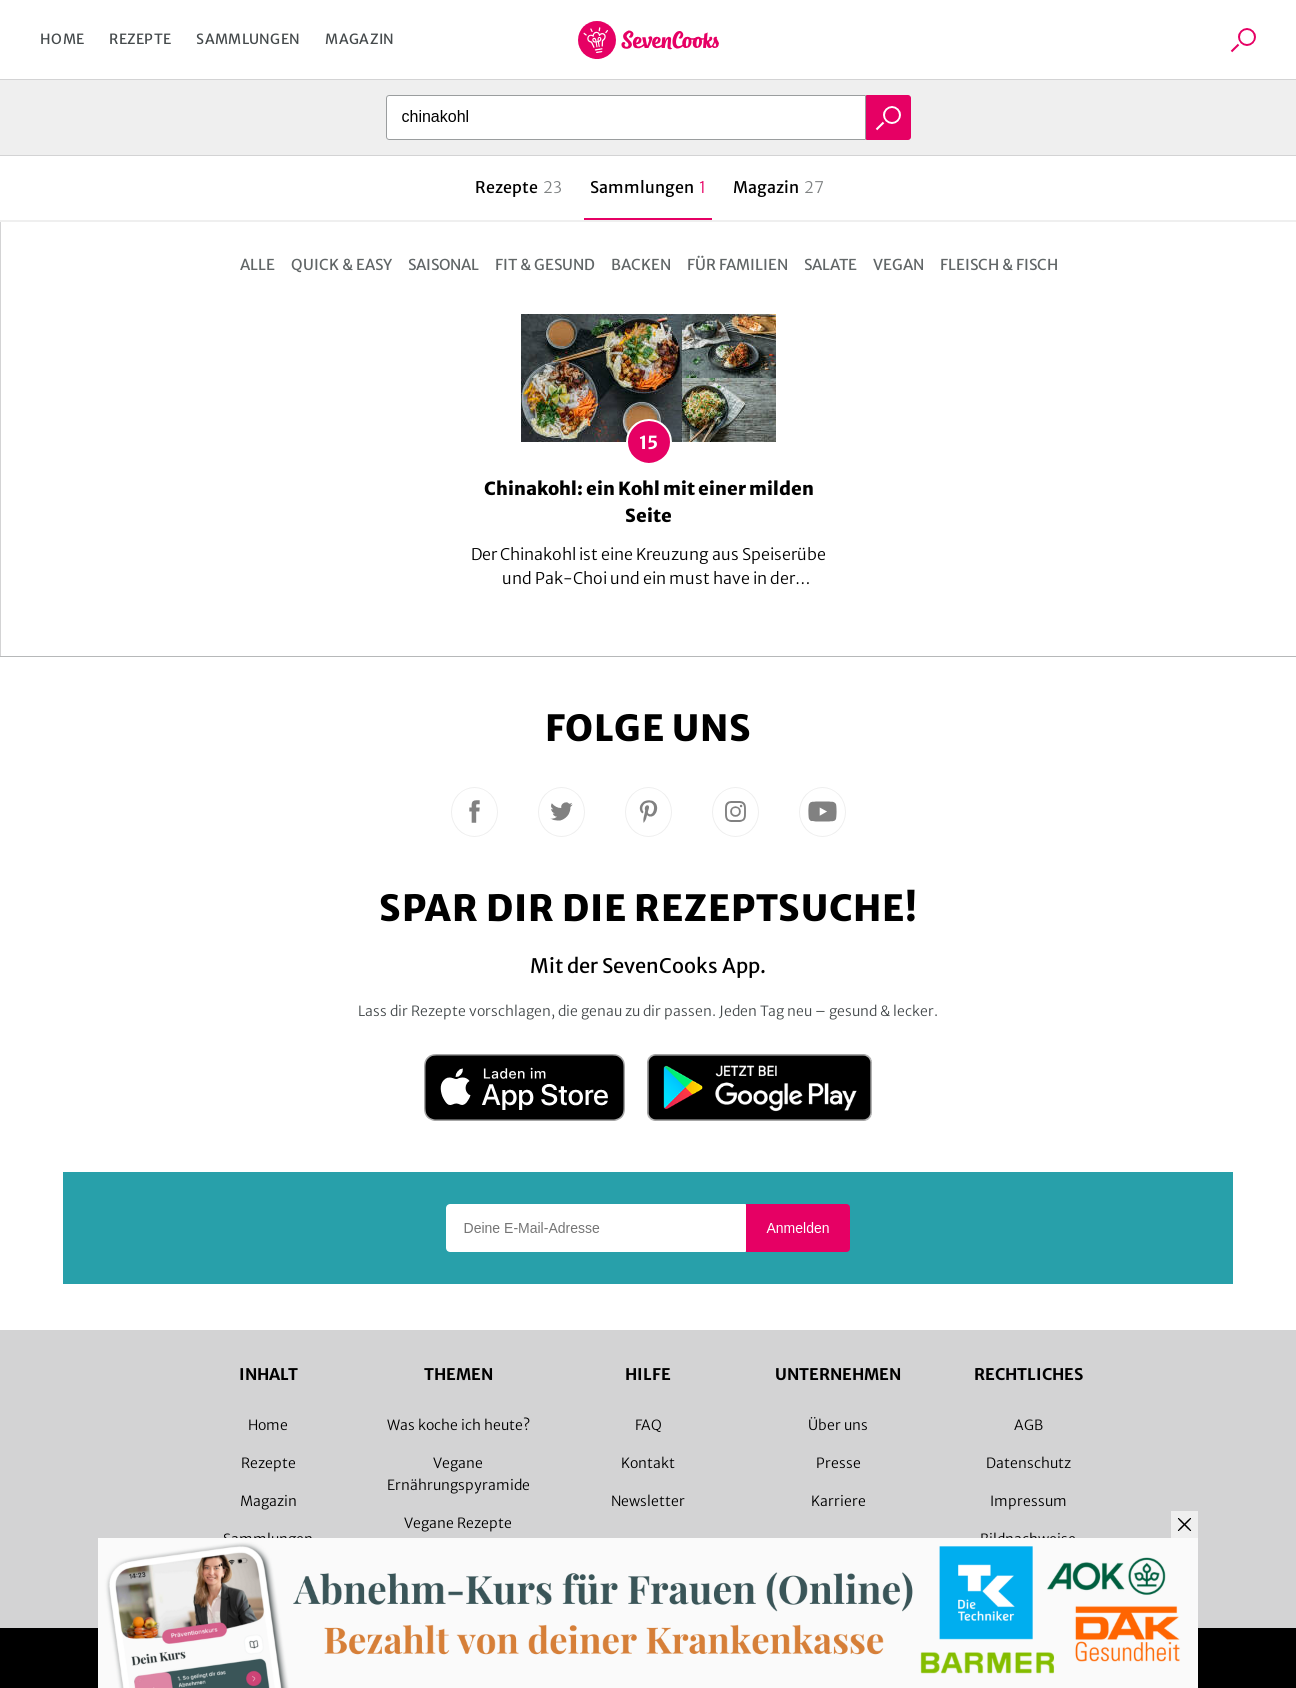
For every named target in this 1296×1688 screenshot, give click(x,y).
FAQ (648, 1425)
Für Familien (737, 264)
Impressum (1028, 1501)
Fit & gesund (545, 264)
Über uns (838, 1425)
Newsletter (648, 1501)
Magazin (359, 39)
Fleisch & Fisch (999, 264)
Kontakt (648, 1463)
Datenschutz (1028, 1463)
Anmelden (797, 1228)
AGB (1028, 1425)
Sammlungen (248, 39)
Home (62, 39)
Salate (830, 264)
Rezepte (140, 39)
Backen (641, 264)
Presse (838, 1463)
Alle (257, 264)
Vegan (898, 264)
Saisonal (443, 264)
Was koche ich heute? (458, 1425)
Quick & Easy (341, 264)
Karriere (838, 1501)
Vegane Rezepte (458, 1523)
